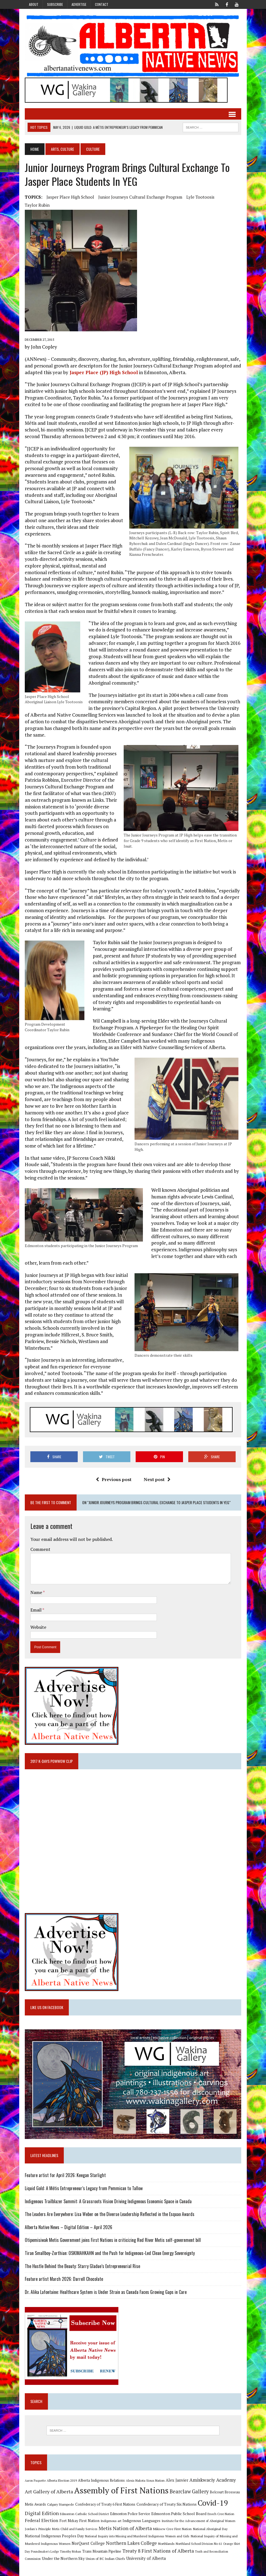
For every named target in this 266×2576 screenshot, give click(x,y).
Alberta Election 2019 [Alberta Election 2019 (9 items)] (62, 2480)
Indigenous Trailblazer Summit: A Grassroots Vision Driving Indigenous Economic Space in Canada (108, 2201)
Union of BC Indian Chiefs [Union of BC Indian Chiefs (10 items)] (105, 2558)
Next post (157, 1479)
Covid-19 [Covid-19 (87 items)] (213, 2503)
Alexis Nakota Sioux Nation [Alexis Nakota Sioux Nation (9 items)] (145, 2480)
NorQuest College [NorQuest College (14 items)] (88, 2543)
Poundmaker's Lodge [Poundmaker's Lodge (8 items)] (45, 2551)
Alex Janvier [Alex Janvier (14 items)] (177, 2480)
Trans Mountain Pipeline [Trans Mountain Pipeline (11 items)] (101, 2551)
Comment (40, 1549)
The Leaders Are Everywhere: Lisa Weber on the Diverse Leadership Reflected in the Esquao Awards (109, 2214)
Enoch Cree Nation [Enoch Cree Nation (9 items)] (221, 2514)
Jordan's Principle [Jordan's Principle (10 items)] (38, 2528)
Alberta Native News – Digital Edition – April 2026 (68, 2227)
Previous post (113, 1479)
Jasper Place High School (70, 197)
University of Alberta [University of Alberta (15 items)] (146, 2558)
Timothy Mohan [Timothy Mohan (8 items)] (70, 2551)
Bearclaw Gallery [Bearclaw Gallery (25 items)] (189, 2491)
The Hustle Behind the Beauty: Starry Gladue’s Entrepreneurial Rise (82, 2266)
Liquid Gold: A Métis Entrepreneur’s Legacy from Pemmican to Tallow (84, 2188)
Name (36, 1592)
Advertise (79, 4)
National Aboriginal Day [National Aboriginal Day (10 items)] (210, 2528)
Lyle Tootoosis (200, 197)
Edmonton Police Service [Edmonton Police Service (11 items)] (130, 2513)
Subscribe (55, 4)
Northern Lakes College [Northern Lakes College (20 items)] (131, 2543)
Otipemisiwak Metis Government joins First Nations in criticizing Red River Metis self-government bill (113, 2240)
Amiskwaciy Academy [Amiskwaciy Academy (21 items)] (212, 2480)
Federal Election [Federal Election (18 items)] (41, 2520)
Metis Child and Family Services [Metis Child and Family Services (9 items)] (74, 2529)
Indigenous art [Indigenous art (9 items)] (111, 2521)
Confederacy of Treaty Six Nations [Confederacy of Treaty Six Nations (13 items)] (166, 2504)
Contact (101, 4)
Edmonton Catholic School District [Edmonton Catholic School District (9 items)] (84, 2514)
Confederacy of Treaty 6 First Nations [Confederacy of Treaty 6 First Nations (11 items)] (105, 2504)
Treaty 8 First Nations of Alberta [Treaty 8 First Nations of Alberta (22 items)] (158, 2551)
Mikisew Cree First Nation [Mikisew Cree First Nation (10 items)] (172, 2528)
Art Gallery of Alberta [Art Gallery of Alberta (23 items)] (49, 2491)
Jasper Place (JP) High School (103, 372)
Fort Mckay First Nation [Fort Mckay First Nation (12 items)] (79, 2520)
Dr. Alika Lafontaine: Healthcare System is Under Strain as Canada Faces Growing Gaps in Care (106, 2292)
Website (38, 1627)
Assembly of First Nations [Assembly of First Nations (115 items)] (121, 2490)
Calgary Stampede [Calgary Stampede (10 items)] (60, 2504)
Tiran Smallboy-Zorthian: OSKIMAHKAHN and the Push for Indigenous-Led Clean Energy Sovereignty (110, 2253)
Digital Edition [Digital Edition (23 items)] (42, 2513)
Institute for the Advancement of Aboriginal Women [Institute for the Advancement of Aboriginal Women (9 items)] (198, 2521)
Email (36, 1610)
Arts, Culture (62, 149)
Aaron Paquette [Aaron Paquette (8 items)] (35, 2481)
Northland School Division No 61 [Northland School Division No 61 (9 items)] (199, 2544)
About (33, 4)
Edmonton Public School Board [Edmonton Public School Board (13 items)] (178, 2513)
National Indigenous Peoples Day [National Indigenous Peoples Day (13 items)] (54, 2535)
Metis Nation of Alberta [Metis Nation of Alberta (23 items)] (125, 2528)
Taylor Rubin (37, 205)
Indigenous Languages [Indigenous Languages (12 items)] (141, 2520)
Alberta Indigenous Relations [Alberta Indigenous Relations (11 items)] (101, 2480)
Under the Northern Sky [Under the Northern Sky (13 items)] (63, 2558)
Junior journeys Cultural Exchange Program (140, 197)
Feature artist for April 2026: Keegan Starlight (65, 2175)
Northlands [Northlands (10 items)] (166, 2543)
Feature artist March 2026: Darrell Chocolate (64, 2279)
